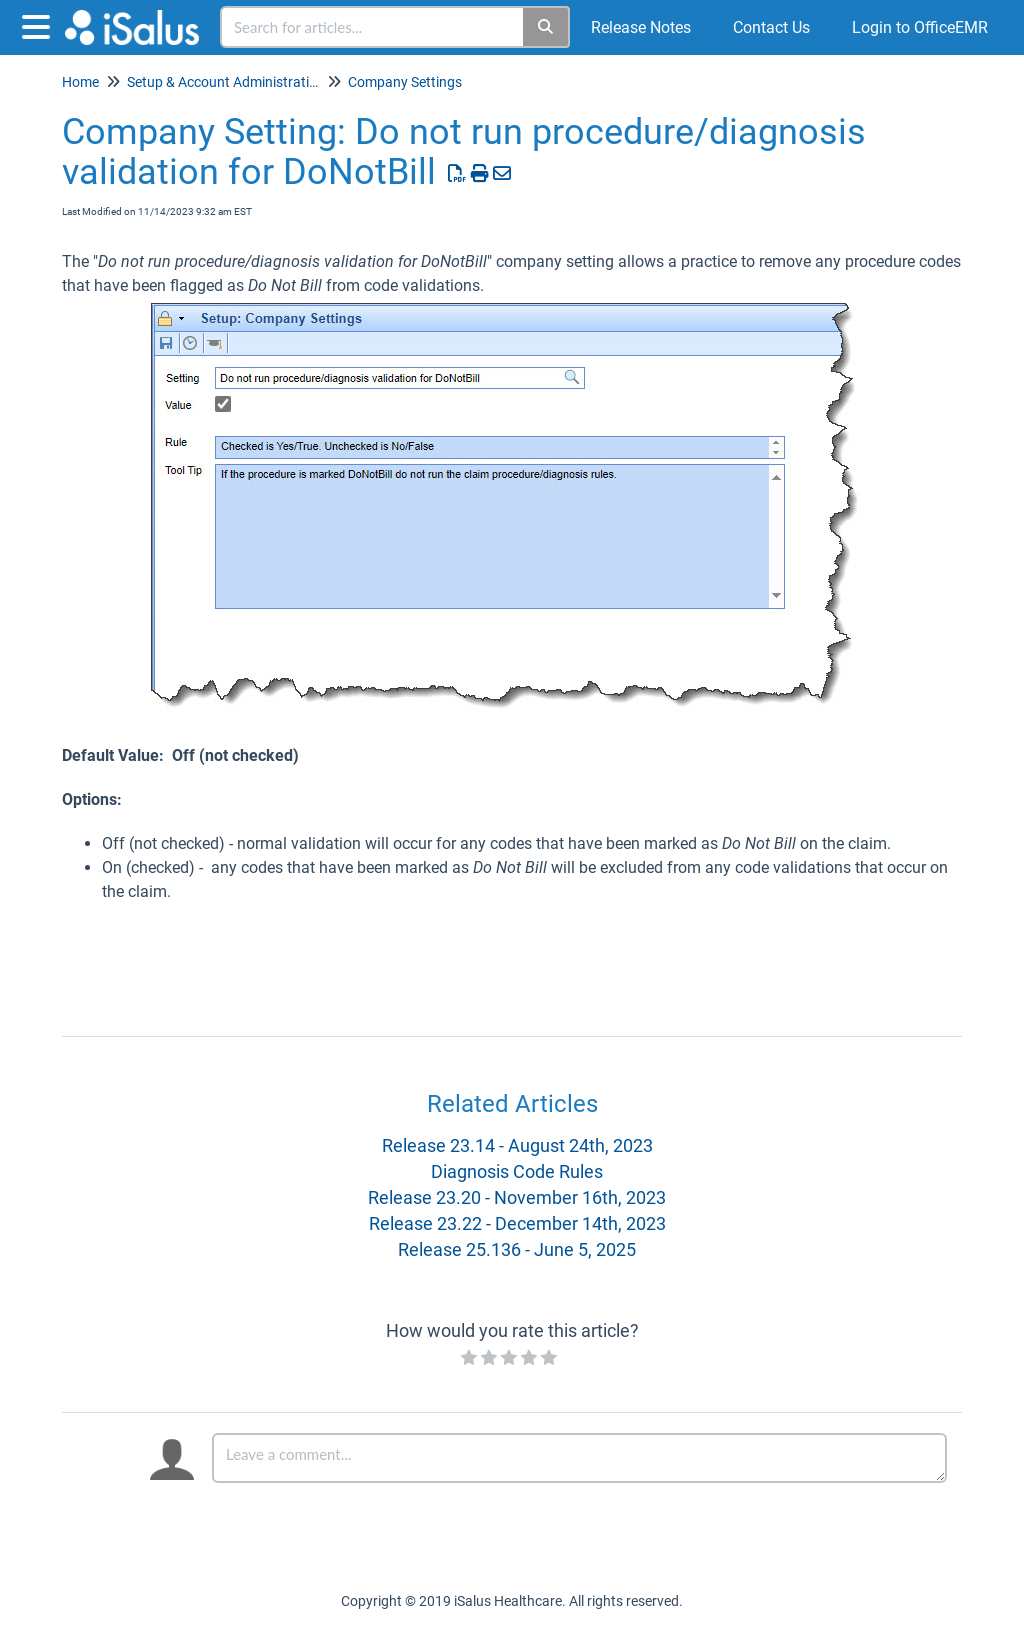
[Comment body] (579, 1458)
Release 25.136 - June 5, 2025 (517, 1249)
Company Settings (405, 82)
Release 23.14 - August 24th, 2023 (517, 1145)
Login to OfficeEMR (920, 27)
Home (80, 82)
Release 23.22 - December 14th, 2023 (517, 1223)
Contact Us (771, 27)
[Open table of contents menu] (40, 24)
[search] (373, 27)
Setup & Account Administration (226, 82)
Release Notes (641, 27)
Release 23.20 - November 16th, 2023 (517, 1197)
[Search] (546, 27)
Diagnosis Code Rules (517, 1171)
